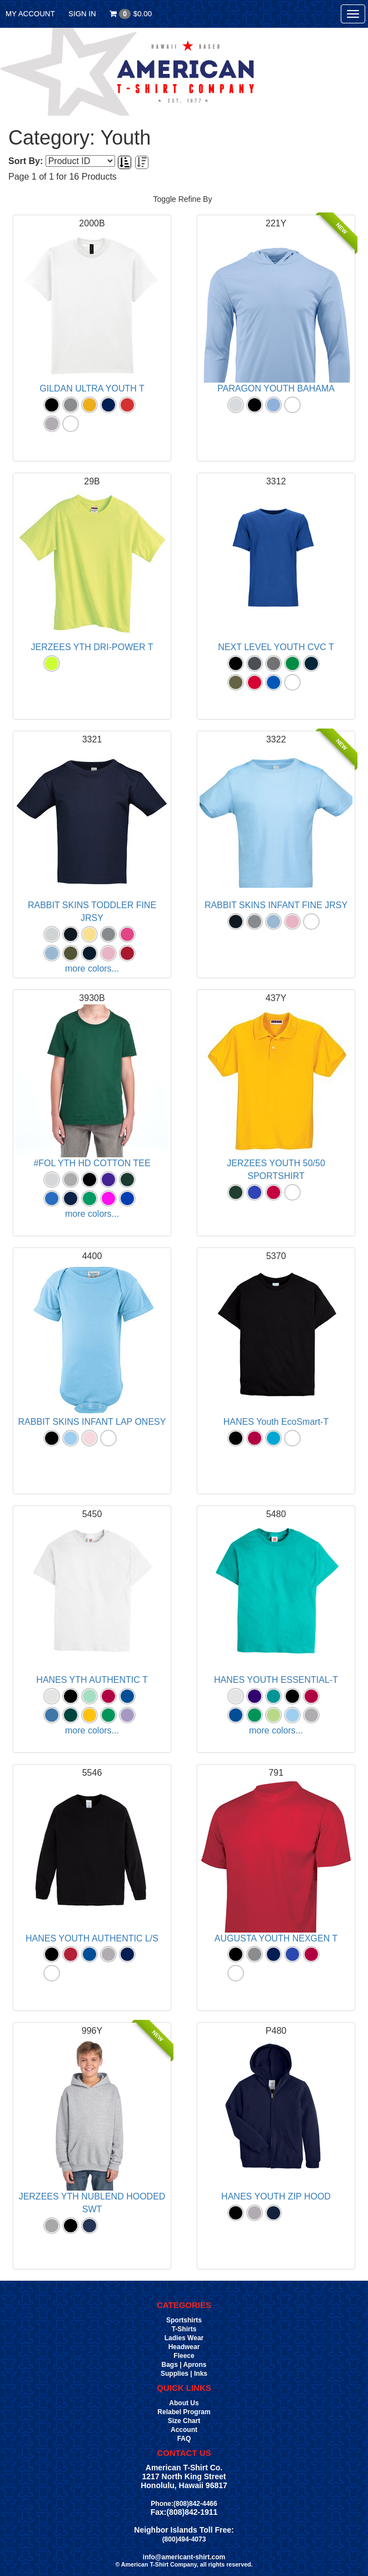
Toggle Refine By (182, 199)
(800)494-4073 (184, 2539)
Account (184, 2430)
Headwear (184, 2347)
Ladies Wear (184, 2338)
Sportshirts (184, 2320)
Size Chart (184, 2421)
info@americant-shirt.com (184, 2557)
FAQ (184, 2439)
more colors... (92, 968)
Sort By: (25, 161)
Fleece (183, 2356)
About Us (183, 2403)
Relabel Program (183, 2412)
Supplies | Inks (184, 2373)
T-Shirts (184, 2329)
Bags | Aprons (184, 2365)
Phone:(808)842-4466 (184, 2504)
